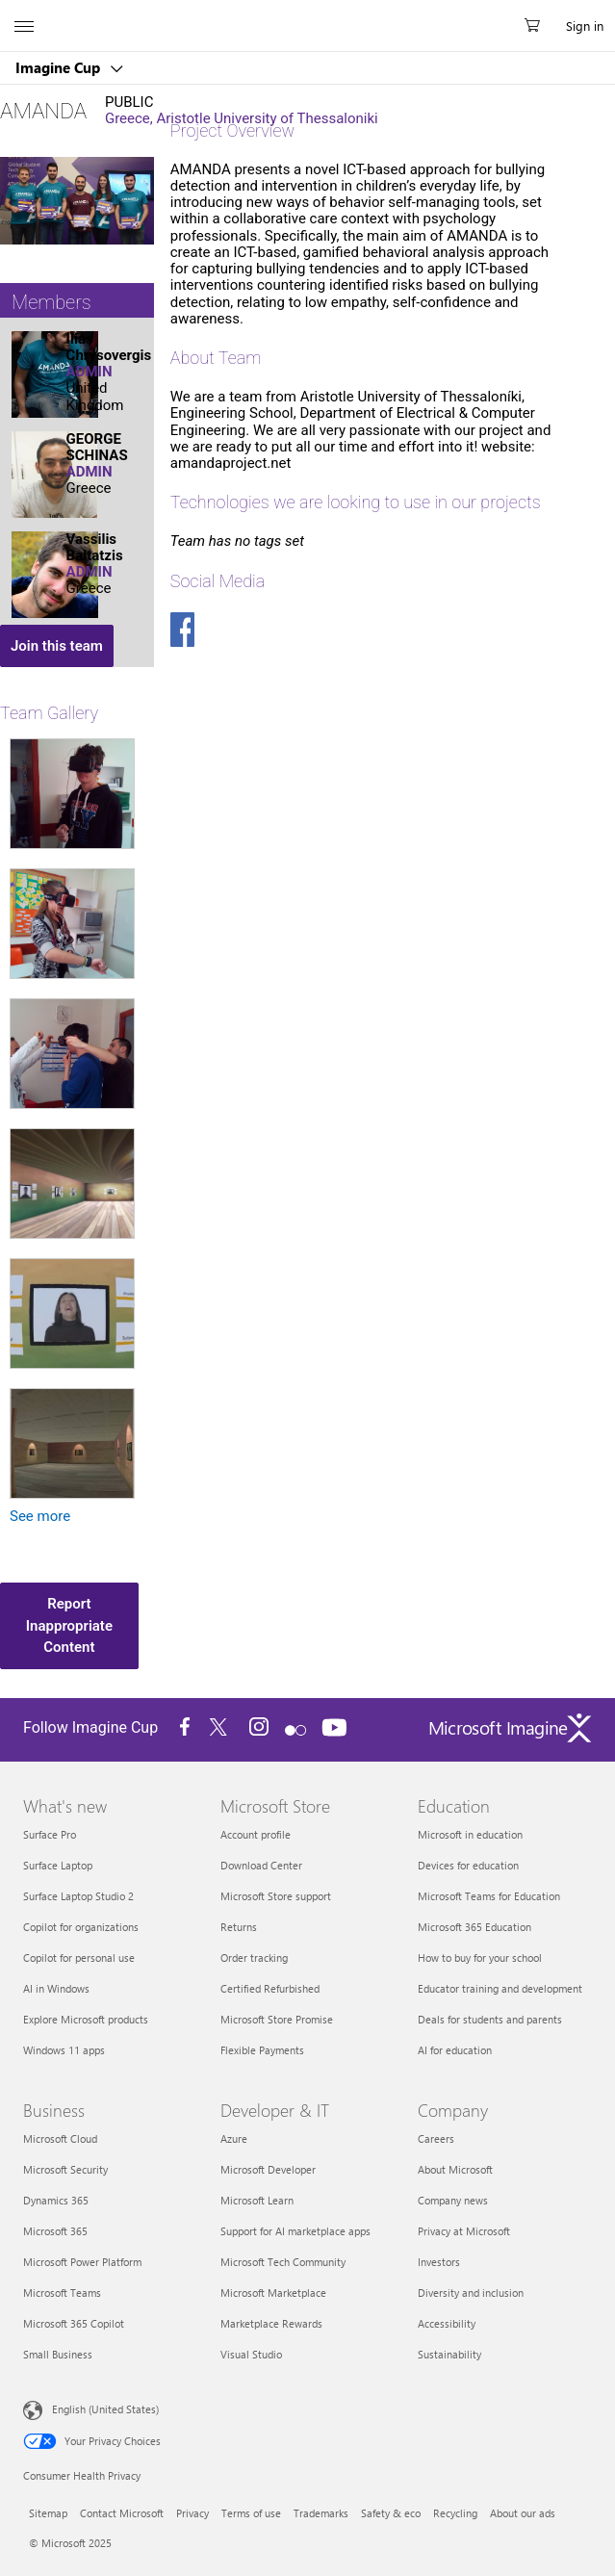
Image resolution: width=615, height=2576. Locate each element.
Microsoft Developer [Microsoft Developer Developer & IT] (268, 2169)
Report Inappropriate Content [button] (69, 1625)
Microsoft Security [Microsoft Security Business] (65, 2169)
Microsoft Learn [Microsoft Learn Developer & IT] (257, 2200)
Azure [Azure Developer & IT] (233, 2138)
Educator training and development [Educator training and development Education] (500, 1988)
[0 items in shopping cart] (538, 26)
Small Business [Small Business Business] (57, 2354)
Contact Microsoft (122, 2513)
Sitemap (48, 2513)
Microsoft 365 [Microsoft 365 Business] (55, 2231)
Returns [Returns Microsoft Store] (238, 1926)
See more (40, 1516)
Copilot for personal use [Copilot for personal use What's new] (79, 1957)
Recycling (455, 2513)
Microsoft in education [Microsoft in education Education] (470, 1834)
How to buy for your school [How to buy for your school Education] (480, 1957)
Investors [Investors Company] (439, 2261)
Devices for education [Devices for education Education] (468, 1865)
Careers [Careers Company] (436, 2138)
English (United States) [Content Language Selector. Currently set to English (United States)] (105, 2409)
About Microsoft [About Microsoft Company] (455, 2169)
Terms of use (251, 2513)
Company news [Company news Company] (453, 2200)
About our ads (522, 2513)
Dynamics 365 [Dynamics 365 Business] (56, 2200)
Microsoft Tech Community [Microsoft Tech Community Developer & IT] (283, 2261)
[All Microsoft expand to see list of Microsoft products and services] (24, 26)
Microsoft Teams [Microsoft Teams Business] (62, 2292)
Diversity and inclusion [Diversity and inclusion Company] (471, 2292)
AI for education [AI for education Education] (455, 2050)
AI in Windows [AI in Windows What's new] (56, 1988)
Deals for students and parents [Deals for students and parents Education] (490, 2019)
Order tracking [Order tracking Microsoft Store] (254, 1957)
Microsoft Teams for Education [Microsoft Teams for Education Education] (489, 1896)
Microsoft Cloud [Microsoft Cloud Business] (60, 2138)
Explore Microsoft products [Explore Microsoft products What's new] (85, 2019)
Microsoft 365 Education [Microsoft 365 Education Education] (474, 1926)
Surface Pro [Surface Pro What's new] (49, 1834)
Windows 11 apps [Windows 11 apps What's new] (64, 2050)
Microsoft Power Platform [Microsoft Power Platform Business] (82, 2261)
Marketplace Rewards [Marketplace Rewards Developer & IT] (271, 2323)
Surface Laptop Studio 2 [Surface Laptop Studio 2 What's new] (78, 1896)
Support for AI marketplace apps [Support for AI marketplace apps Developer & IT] (295, 2231)
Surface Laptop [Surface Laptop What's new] (57, 1865)
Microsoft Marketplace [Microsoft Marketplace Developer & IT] (273, 2292)
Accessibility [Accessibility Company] (446, 2323)
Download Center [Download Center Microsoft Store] (261, 1865)
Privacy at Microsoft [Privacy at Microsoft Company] (464, 2231)
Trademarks (321, 2513)
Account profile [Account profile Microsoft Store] (255, 1834)
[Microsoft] (307, 14)
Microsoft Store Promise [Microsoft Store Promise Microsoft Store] (276, 2019)
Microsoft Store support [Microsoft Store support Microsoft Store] (275, 1896)
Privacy (192, 2513)
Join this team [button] (57, 646)
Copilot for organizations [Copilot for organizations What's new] (81, 1926)
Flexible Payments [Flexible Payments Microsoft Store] (262, 2050)
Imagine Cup (59, 67)
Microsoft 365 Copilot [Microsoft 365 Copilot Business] (73, 2323)
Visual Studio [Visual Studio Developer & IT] (251, 2354)
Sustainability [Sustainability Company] (449, 2354)
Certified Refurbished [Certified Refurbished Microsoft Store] (270, 1988)
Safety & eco (391, 2513)
